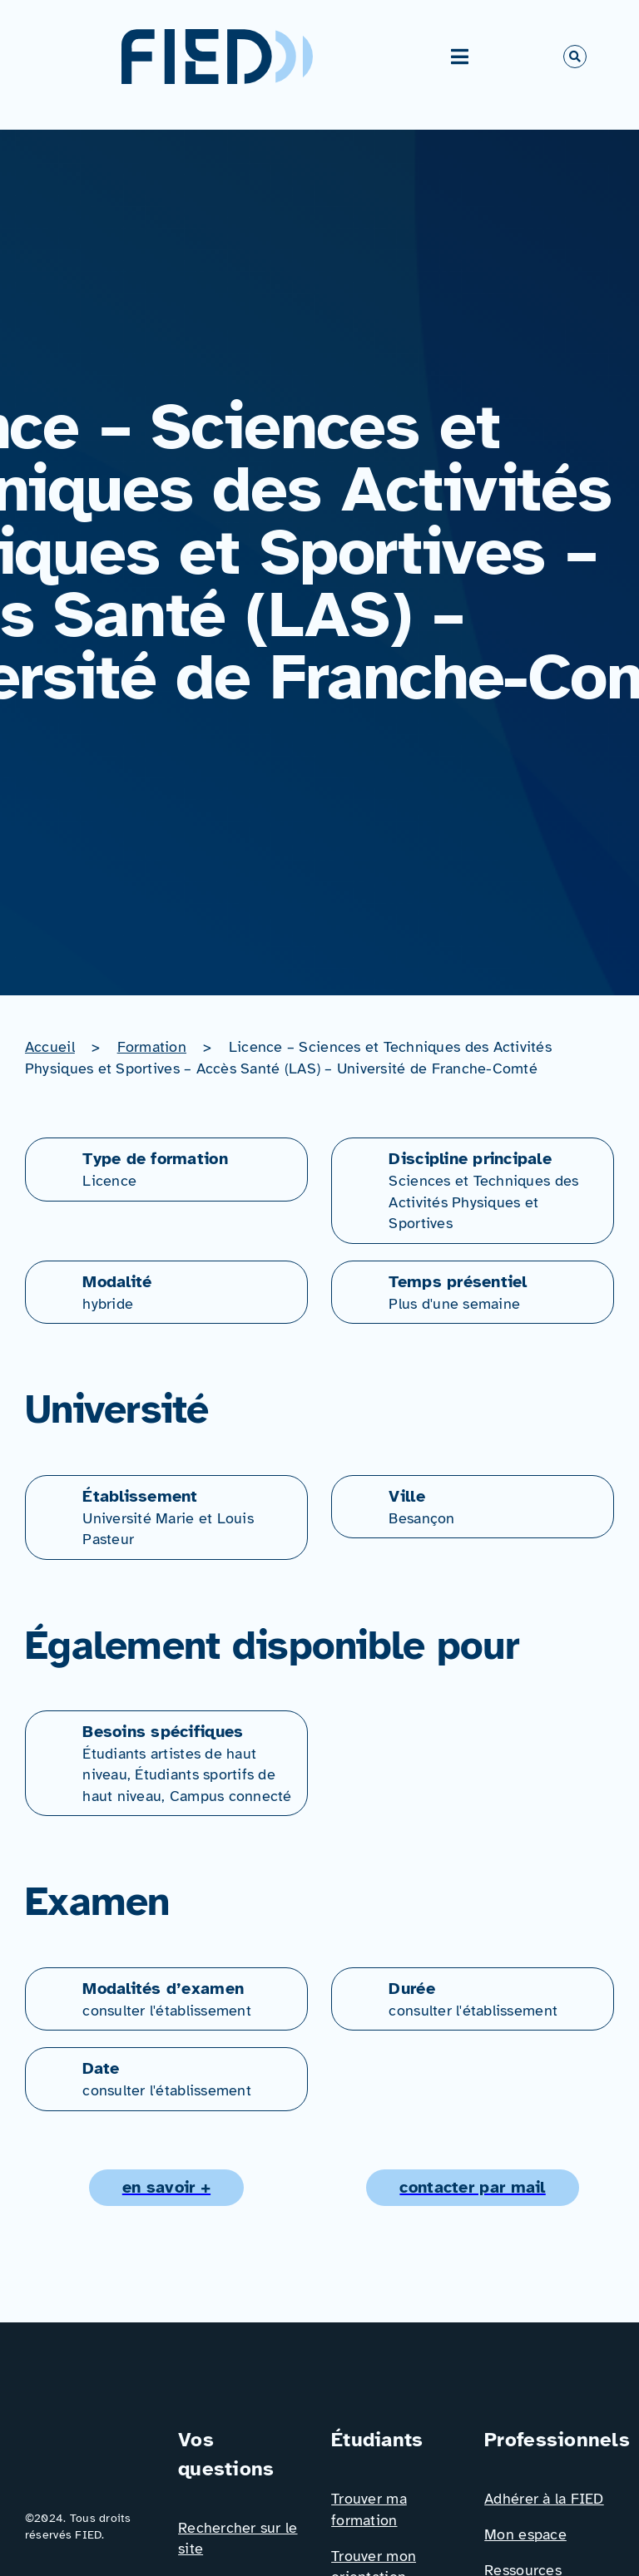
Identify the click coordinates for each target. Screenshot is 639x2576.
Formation (151, 1047)
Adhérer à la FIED (544, 2499)
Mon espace (525, 2534)
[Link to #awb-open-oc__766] (575, 56)
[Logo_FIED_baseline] (90, 2432)
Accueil (50, 1047)
